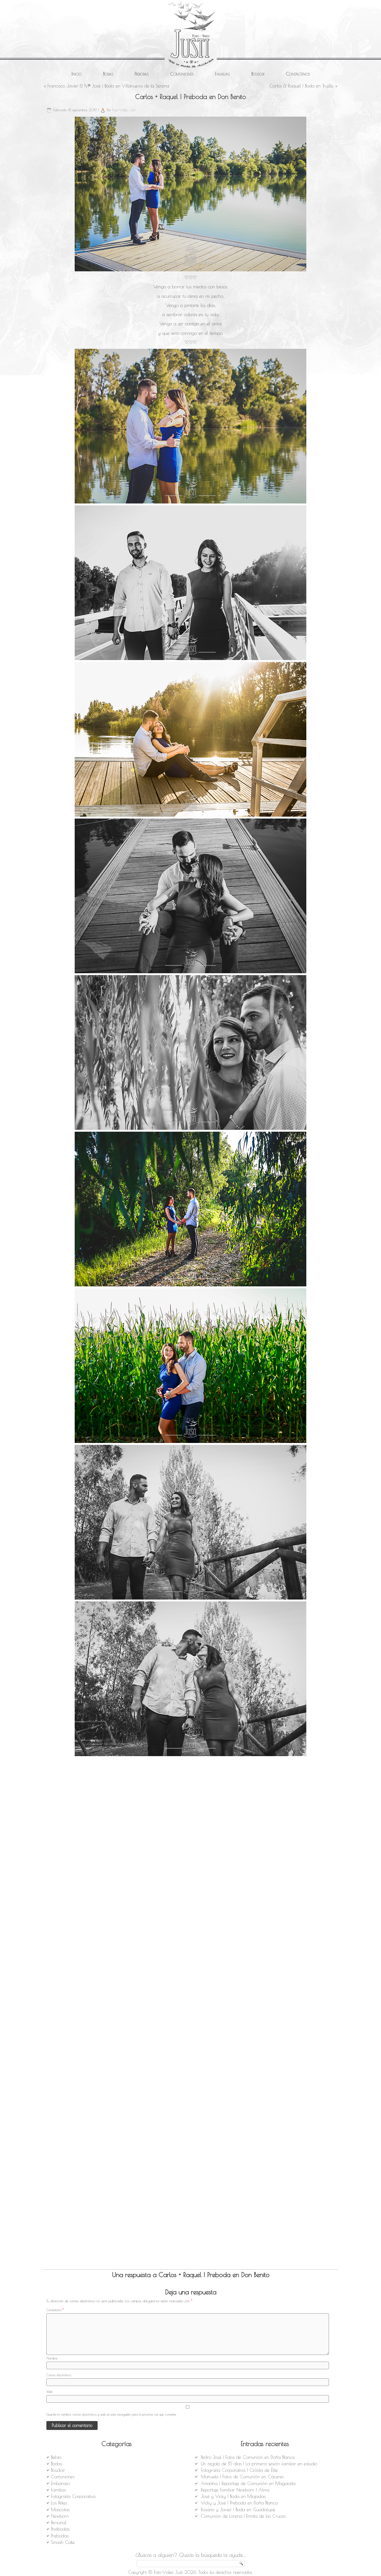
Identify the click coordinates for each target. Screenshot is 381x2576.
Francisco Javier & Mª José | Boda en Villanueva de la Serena (108, 86)
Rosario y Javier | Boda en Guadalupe (238, 2509)
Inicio (76, 74)
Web (49, 2392)
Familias (222, 74)
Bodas (108, 74)
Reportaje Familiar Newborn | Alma (235, 2490)
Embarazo (60, 2483)
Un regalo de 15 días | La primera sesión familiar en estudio (259, 2463)
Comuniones (181, 74)
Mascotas (60, 2509)
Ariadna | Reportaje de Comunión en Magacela (248, 2483)
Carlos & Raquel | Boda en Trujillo (301, 86)
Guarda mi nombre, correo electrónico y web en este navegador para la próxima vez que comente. (111, 2414)
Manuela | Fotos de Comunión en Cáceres (242, 2476)
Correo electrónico (58, 2375)
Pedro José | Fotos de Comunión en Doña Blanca (248, 2457)
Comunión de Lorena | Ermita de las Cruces (243, 2516)
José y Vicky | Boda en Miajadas (233, 2496)
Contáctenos (298, 74)
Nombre (51, 2358)
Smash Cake (63, 2542)
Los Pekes (59, 2503)
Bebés (56, 2457)
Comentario (54, 2310)
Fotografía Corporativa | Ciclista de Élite (239, 2470)
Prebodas (142, 74)
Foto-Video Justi (124, 110)
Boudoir (257, 74)
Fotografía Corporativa (73, 2496)
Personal (58, 2522)
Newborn (60, 2516)
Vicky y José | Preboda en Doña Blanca (239, 2503)
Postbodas (60, 2529)
